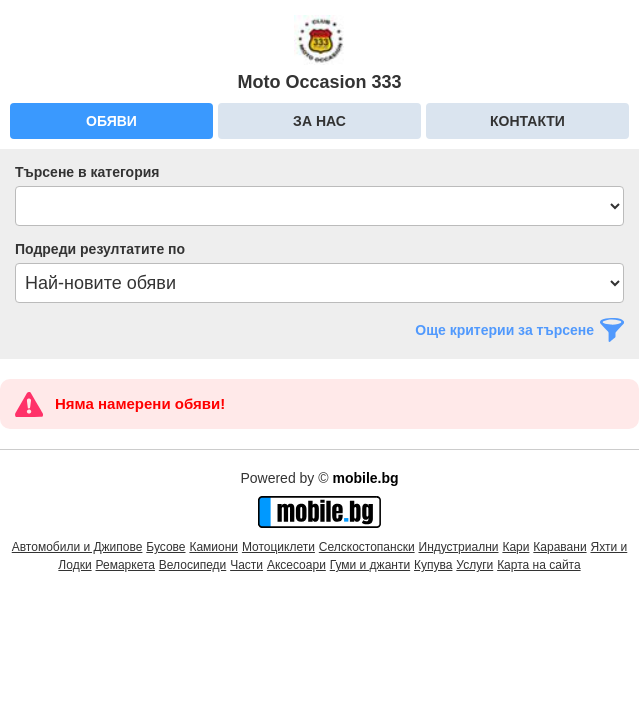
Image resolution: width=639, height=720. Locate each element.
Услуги (474, 565)
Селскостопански (367, 547)
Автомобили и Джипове (77, 547)
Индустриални (459, 547)
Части (246, 565)
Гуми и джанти (370, 565)
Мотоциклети (278, 547)
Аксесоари (296, 565)
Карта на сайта (539, 565)
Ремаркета (125, 565)
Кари (515, 547)
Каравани (559, 547)
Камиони (213, 547)
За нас (319, 121)
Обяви (111, 121)
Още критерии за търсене (504, 330)
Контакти (527, 121)
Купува (433, 565)
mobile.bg (365, 478)
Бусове (165, 547)
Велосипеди (192, 565)
